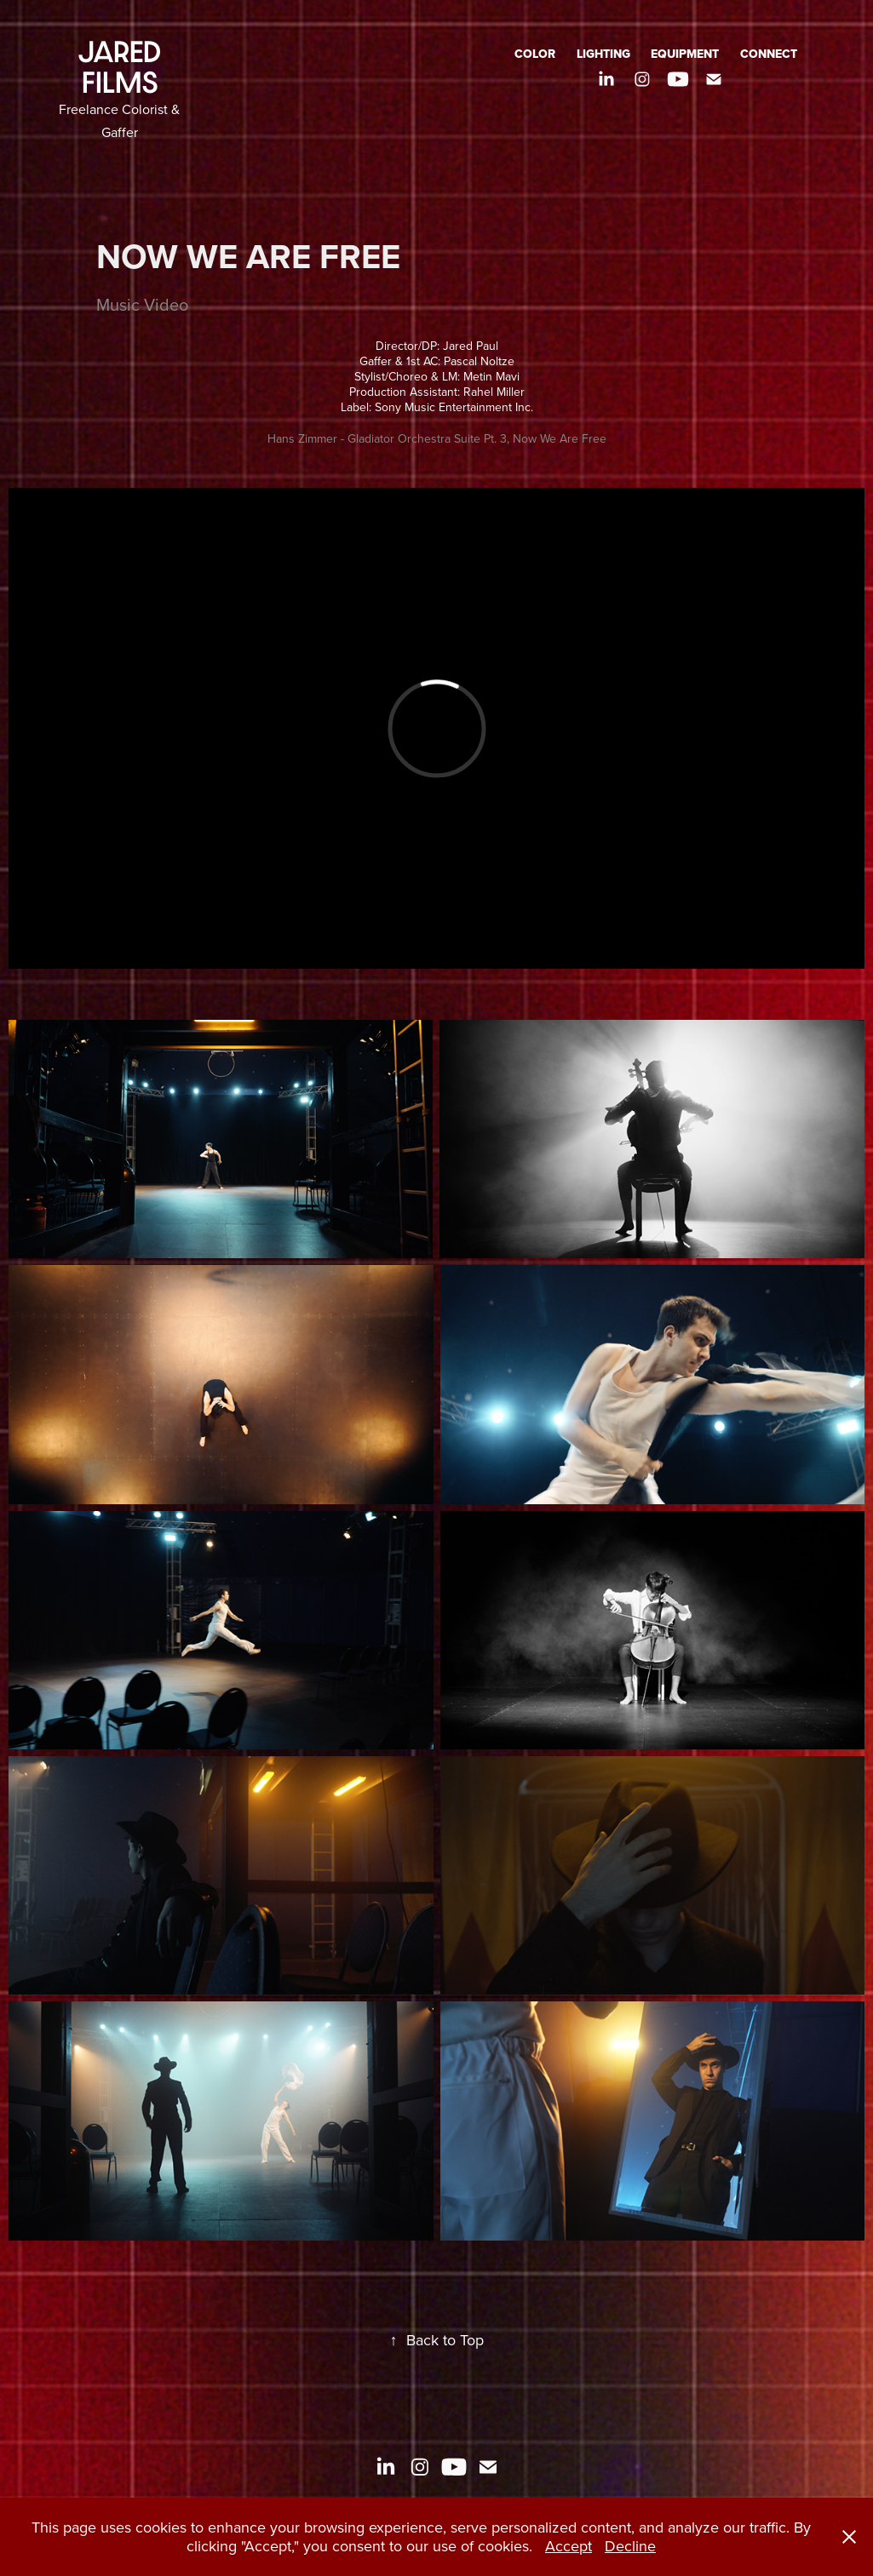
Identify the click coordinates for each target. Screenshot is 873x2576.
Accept (568, 2545)
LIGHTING (603, 53)
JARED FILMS (123, 66)
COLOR (534, 53)
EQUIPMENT (685, 53)
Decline (630, 2545)
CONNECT (768, 53)
